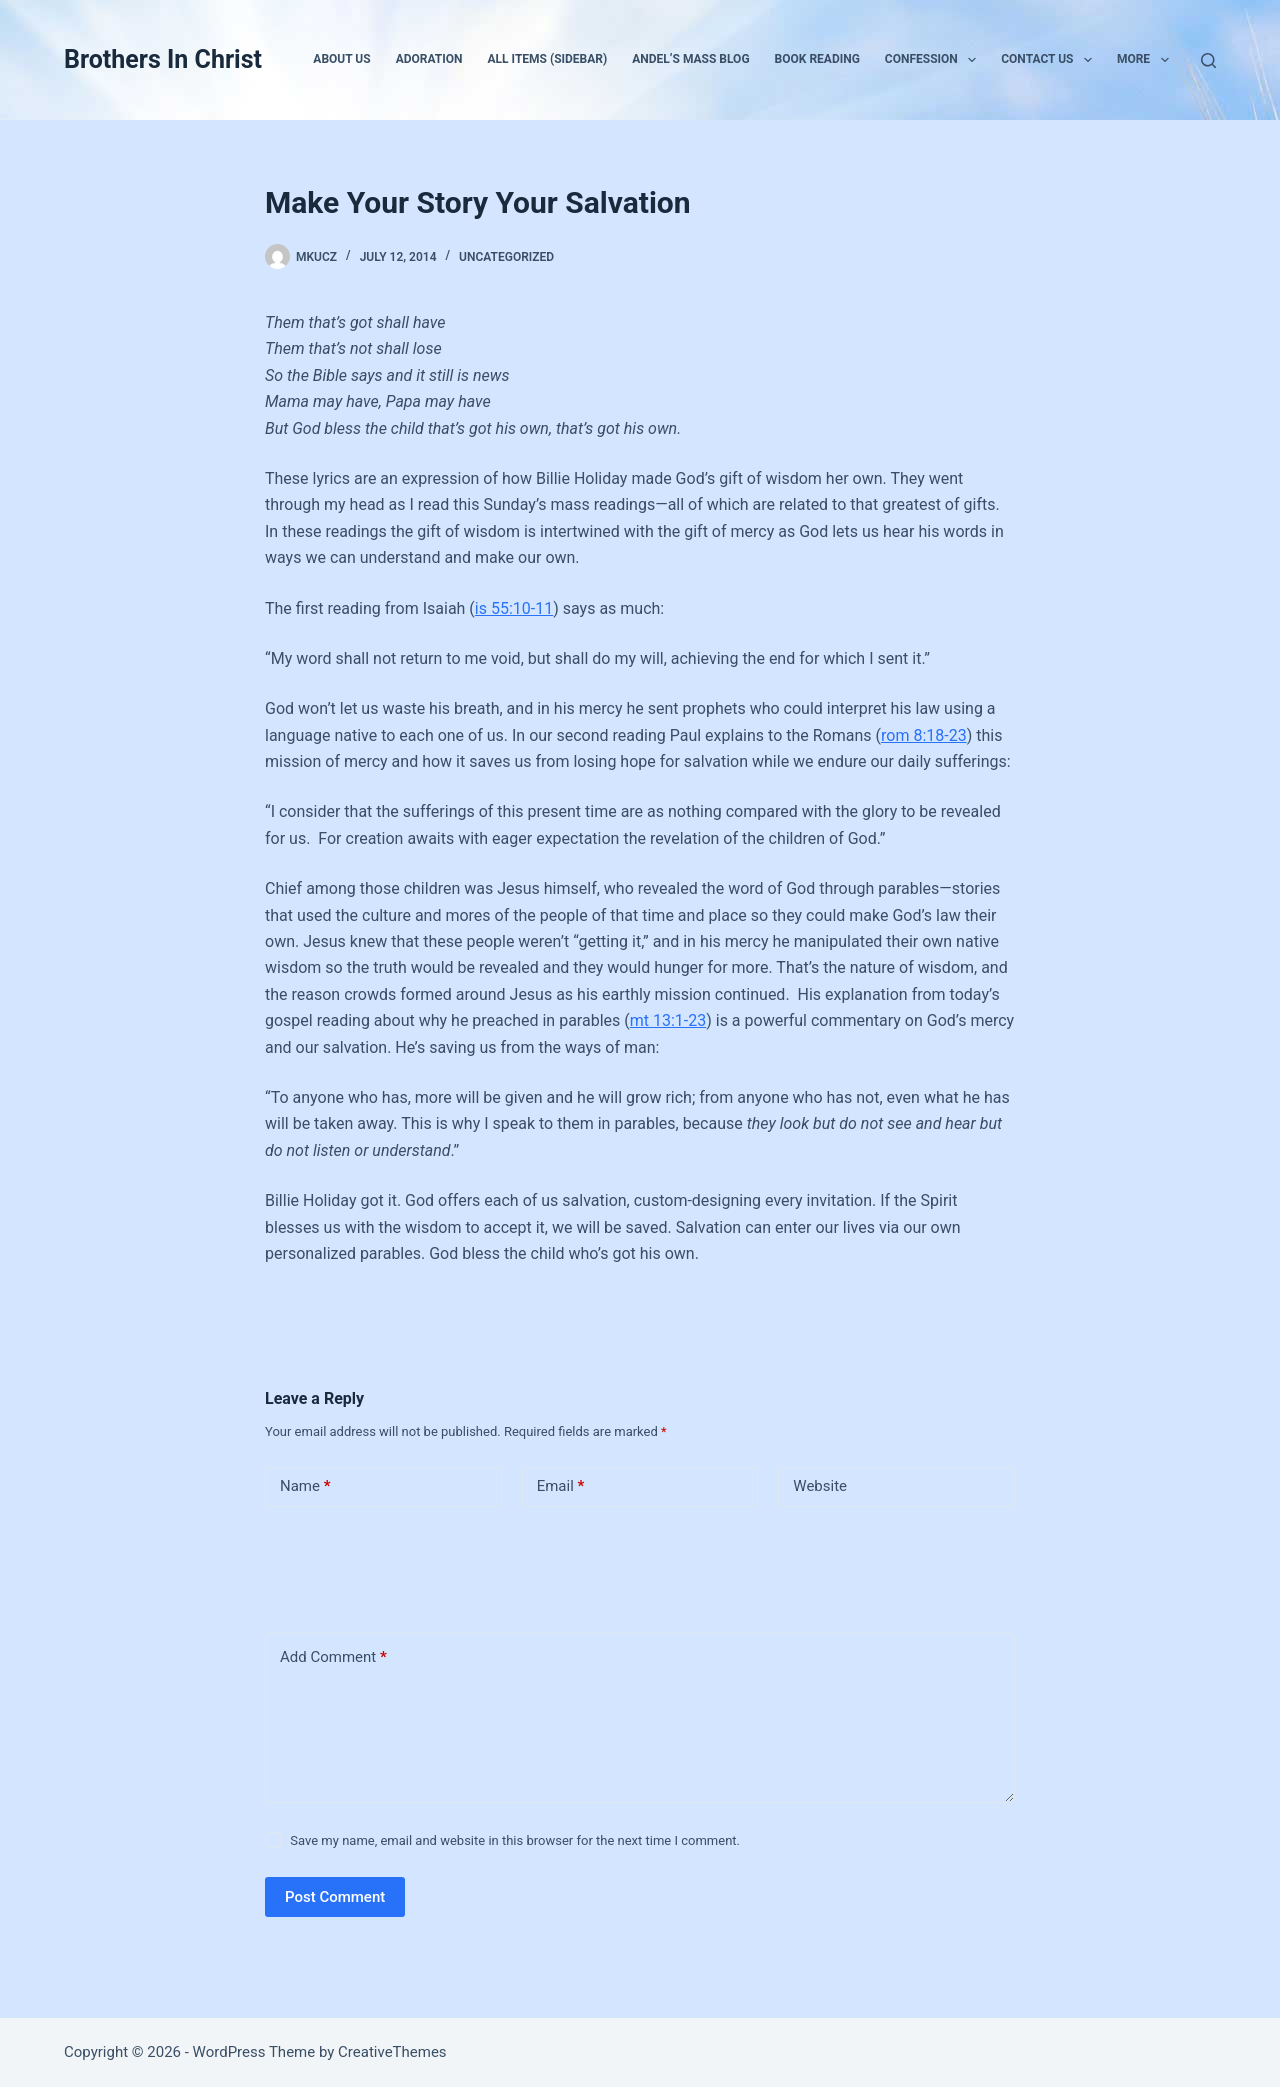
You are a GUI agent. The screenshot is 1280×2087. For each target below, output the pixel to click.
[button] (972, 60)
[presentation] (402, 1566)
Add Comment (333, 1657)
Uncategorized (506, 257)
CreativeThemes (392, 2052)
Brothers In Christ (163, 59)
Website (820, 1486)
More (1147, 60)
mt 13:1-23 (668, 1020)
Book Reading (817, 59)
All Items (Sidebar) (548, 59)
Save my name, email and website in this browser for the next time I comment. (515, 1840)
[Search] (1208, 60)
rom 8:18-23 (924, 735)
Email (561, 1486)
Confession (934, 60)
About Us (341, 59)
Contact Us (1050, 60)
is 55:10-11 (514, 608)
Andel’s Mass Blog (690, 59)
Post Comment (335, 1897)
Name (305, 1486)
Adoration (429, 59)
